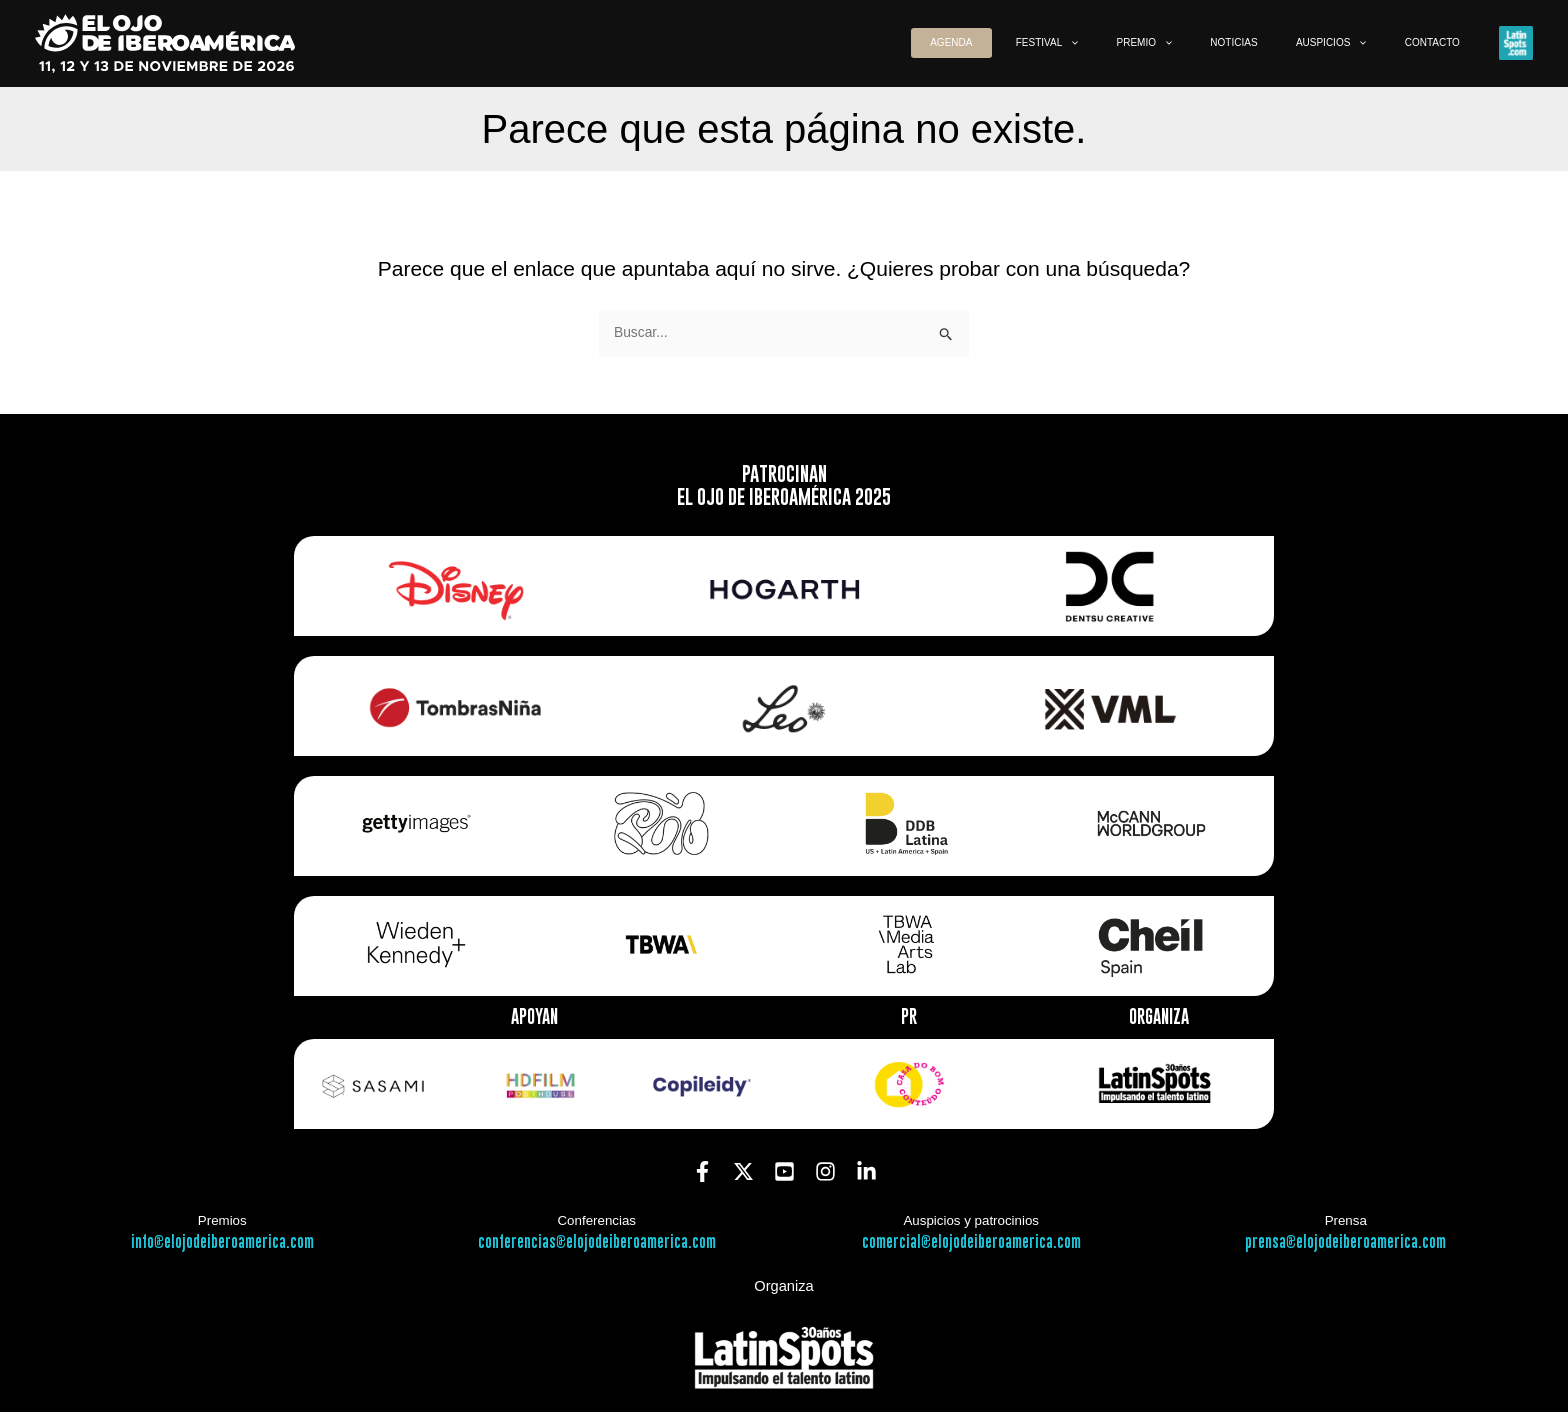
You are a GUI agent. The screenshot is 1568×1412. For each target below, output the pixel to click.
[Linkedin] (866, 1170)
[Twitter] (743, 1170)
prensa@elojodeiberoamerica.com (1345, 1242)
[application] (1153, 43)
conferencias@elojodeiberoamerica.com (597, 1242)
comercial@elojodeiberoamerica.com (971, 1242)
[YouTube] (784, 1170)
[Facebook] (702, 1170)
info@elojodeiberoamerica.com (222, 1242)
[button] (1129, 43)
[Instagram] (825, 1170)
